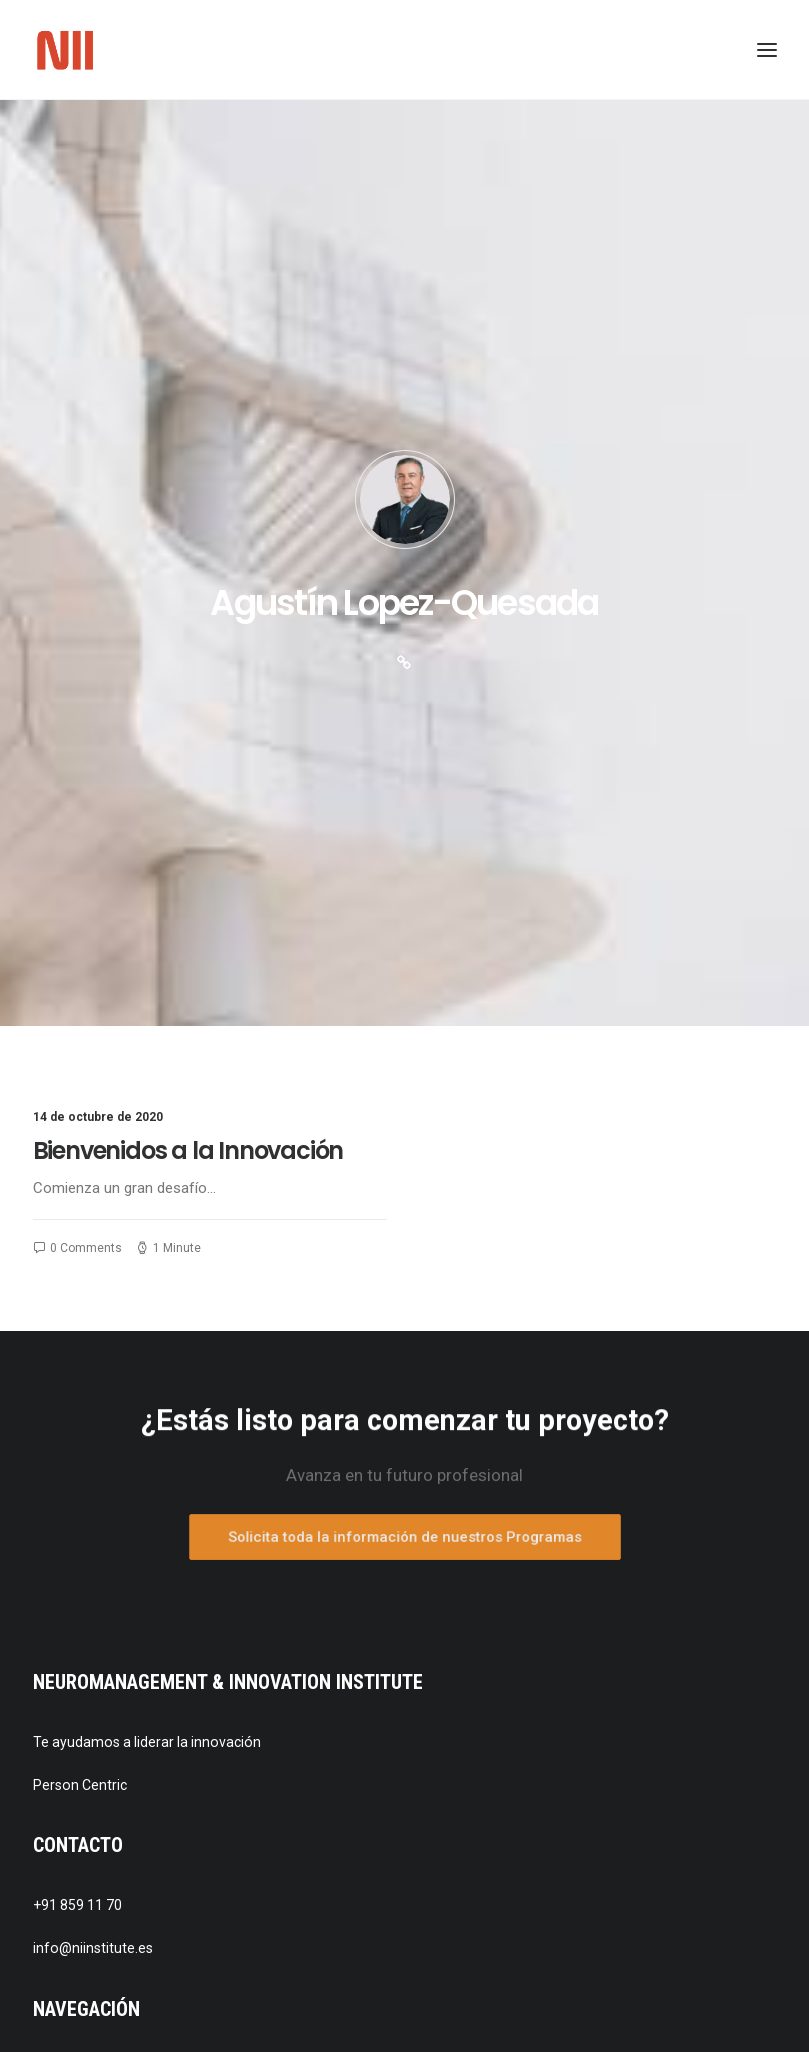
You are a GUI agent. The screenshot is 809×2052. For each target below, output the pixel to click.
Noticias (85, 1570)
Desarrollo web (108, 1809)
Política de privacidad (127, 1750)
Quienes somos (110, 1511)
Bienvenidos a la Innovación (188, 592)
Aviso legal (94, 1720)
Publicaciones (104, 1600)
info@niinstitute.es (93, 1390)
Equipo (82, 1540)
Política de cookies (119, 1779)
